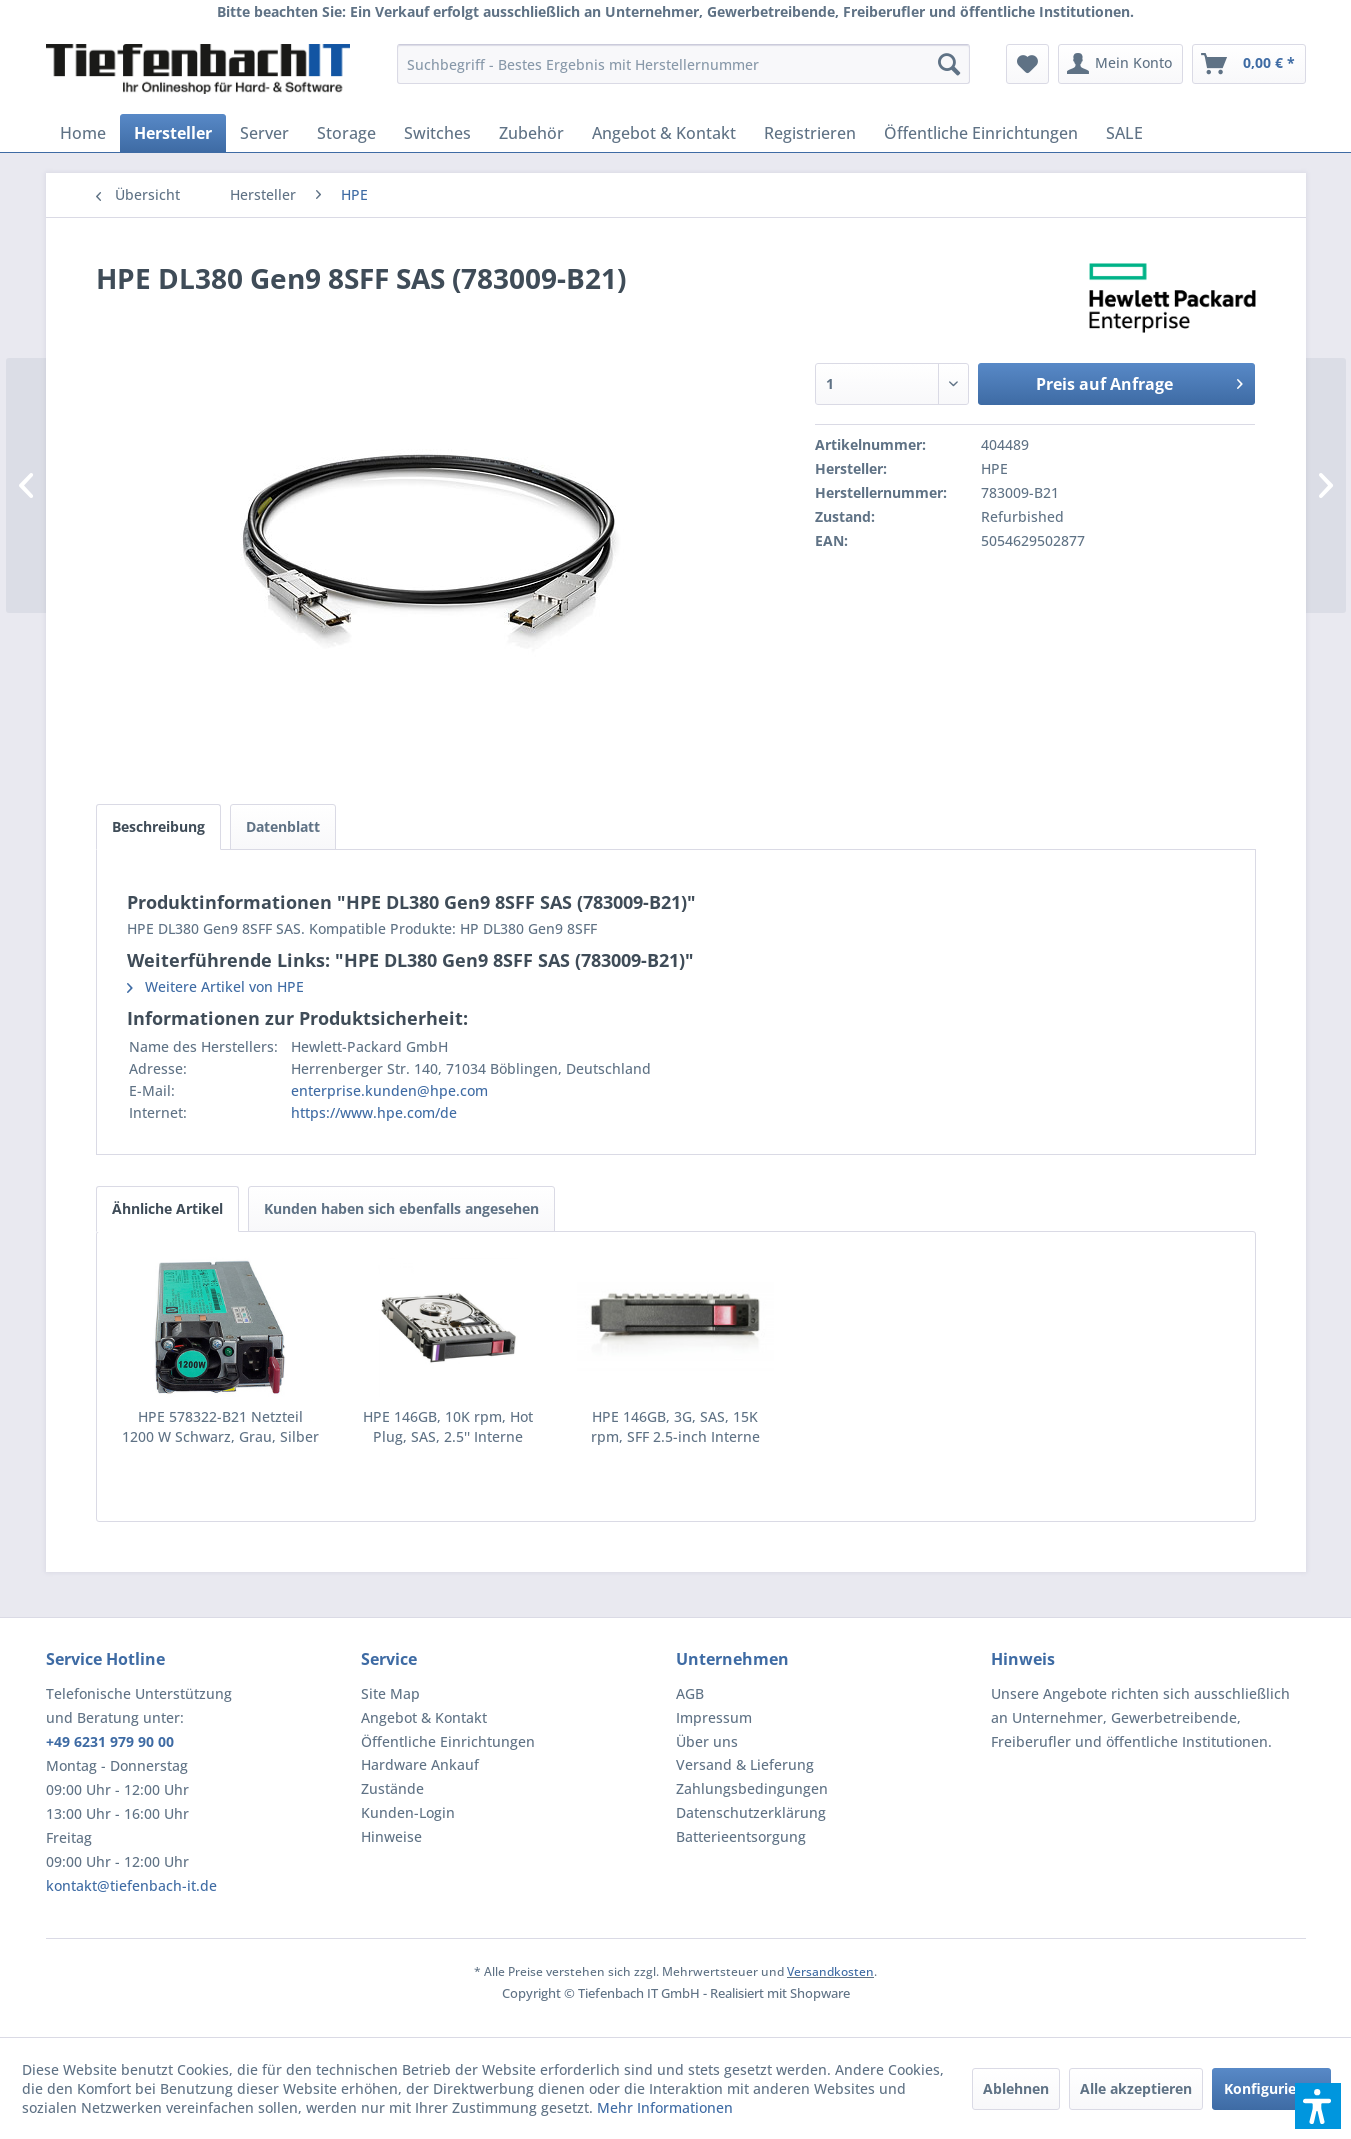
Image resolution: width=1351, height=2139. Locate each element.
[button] (1318, 2106)
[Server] (264, 133)
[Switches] (437, 133)
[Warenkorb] (1249, 64)
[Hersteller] (173, 133)
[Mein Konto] (1120, 64)
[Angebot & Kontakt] (664, 133)
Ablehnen (1016, 2088)
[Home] (83, 133)
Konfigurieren (1271, 2088)
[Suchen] (949, 64)
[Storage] (346, 133)
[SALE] (1124, 133)
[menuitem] (683, 64)
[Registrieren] (810, 133)
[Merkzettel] (1027, 64)
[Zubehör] (531, 133)
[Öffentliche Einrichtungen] (981, 133)
